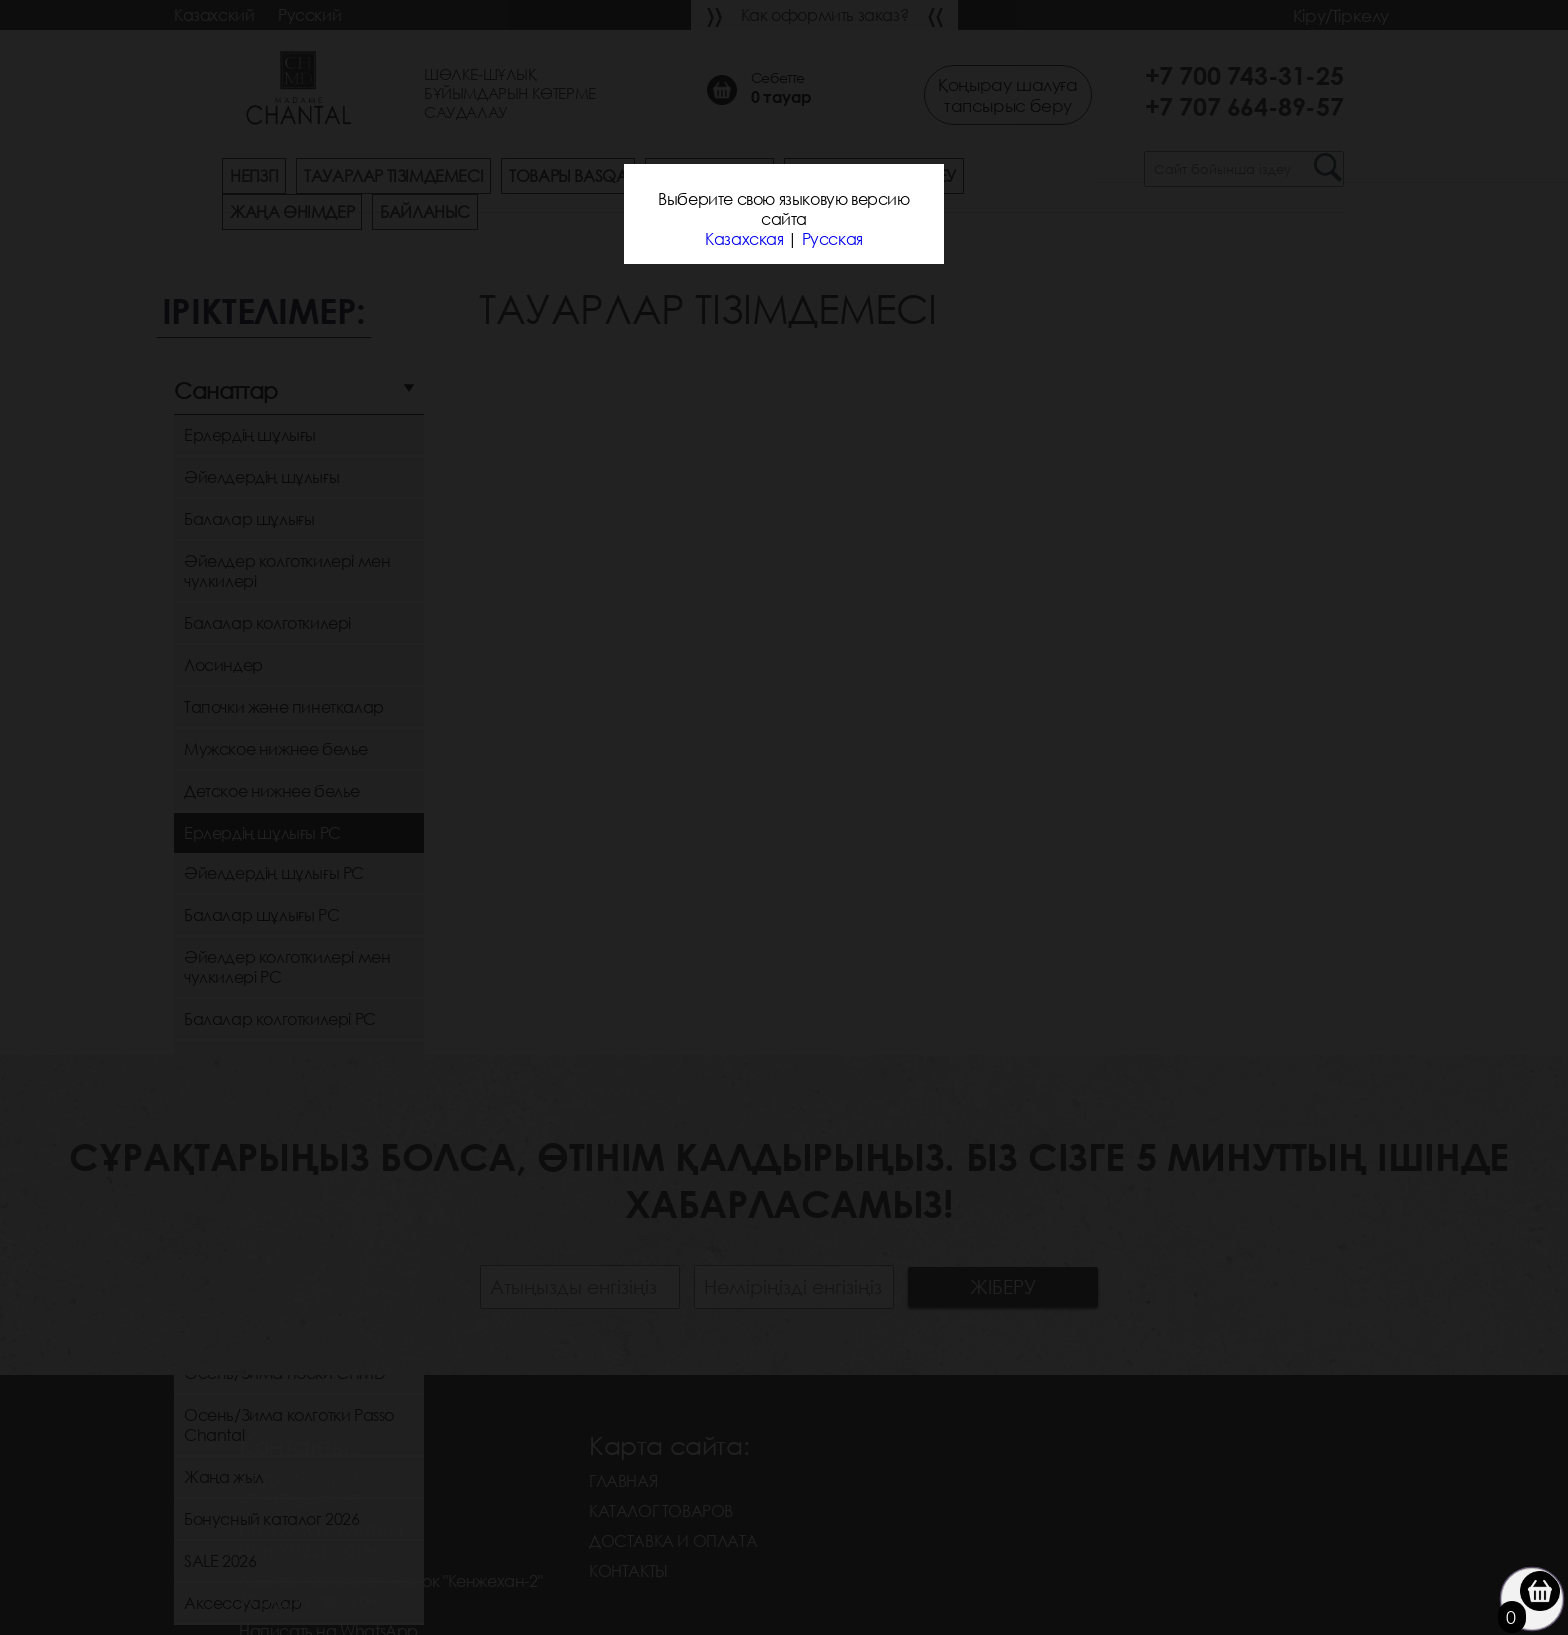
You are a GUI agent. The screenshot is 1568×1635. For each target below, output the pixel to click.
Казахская (744, 239)
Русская (832, 239)
